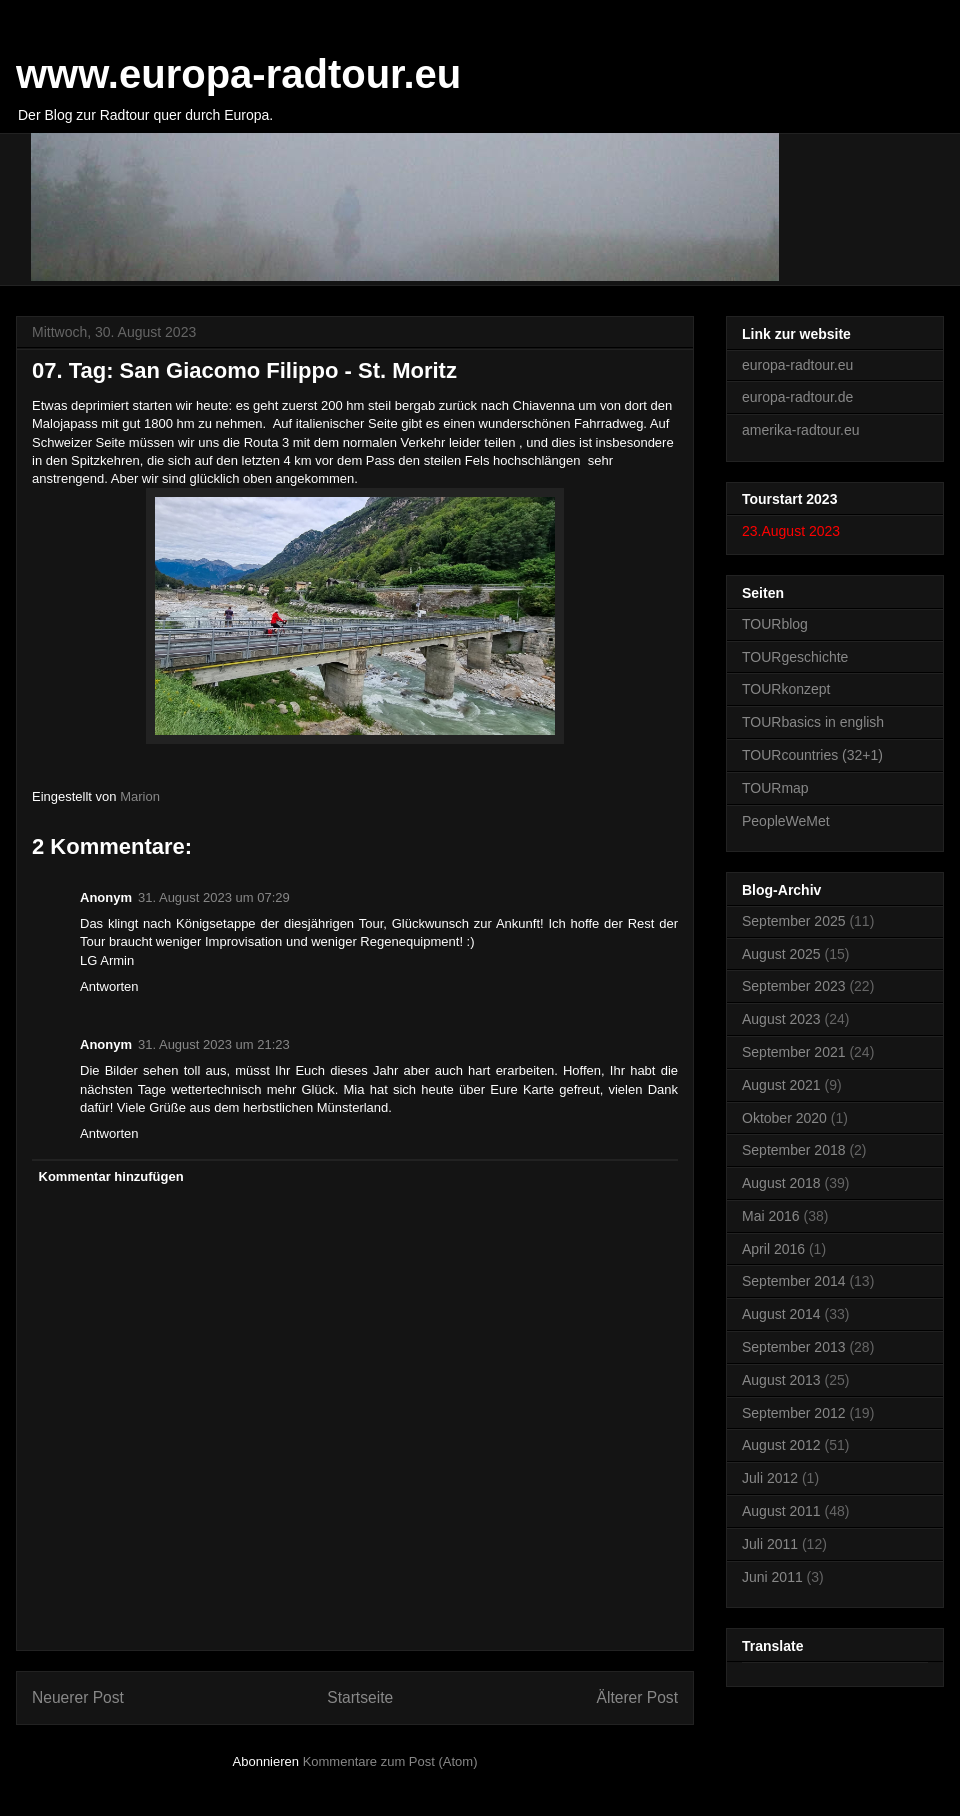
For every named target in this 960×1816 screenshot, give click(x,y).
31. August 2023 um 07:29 (214, 897)
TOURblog (775, 624)
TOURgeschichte (795, 657)
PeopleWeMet (786, 821)
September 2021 (794, 1052)
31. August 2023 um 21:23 (214, 1044)
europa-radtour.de (797, 397)
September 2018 (794, 1150)
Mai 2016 (771, 1216)
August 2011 (781, 1511)
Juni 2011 (772, 1577)
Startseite (360, 1697)
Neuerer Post (78, 1697)
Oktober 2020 (784, 1118)
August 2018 (781, 1183)
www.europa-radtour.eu (238, 74)
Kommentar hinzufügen (111, 1176)
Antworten (109, 986)
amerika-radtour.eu (801, 430)
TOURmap (775, 788)
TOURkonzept (786, 689)
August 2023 (781, 1019)
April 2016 (773, 1249)
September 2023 (794, 986)
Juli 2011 (770, 1544)
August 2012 (781, 1445)
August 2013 (781, 1380)
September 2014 (794, 1281)
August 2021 (781, 1085)
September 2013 (794, 1347)
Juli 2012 (770, 1478)
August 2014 (781, 1314)
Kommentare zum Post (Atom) (390, 1761)
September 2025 (794, 921)
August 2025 (781, 954)
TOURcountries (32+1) (812, 755)
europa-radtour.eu (797, 365)
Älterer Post (637, 1697)
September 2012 (794, 1413)
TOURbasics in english (813, 722)
